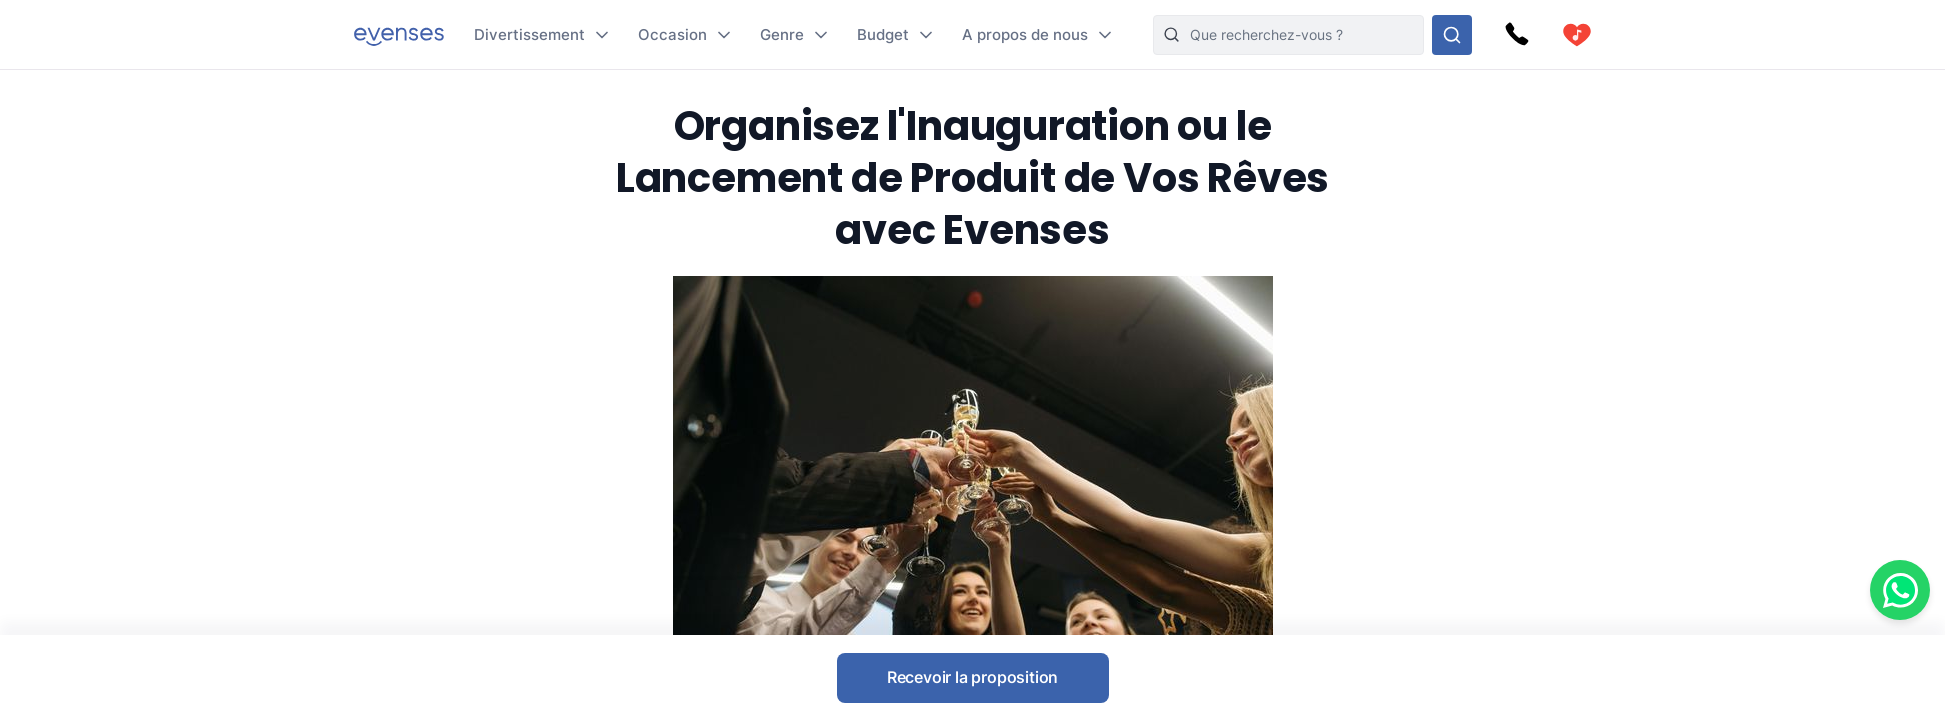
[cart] (1577, 35)
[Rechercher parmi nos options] (1452, 35)
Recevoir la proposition (972, 677)
